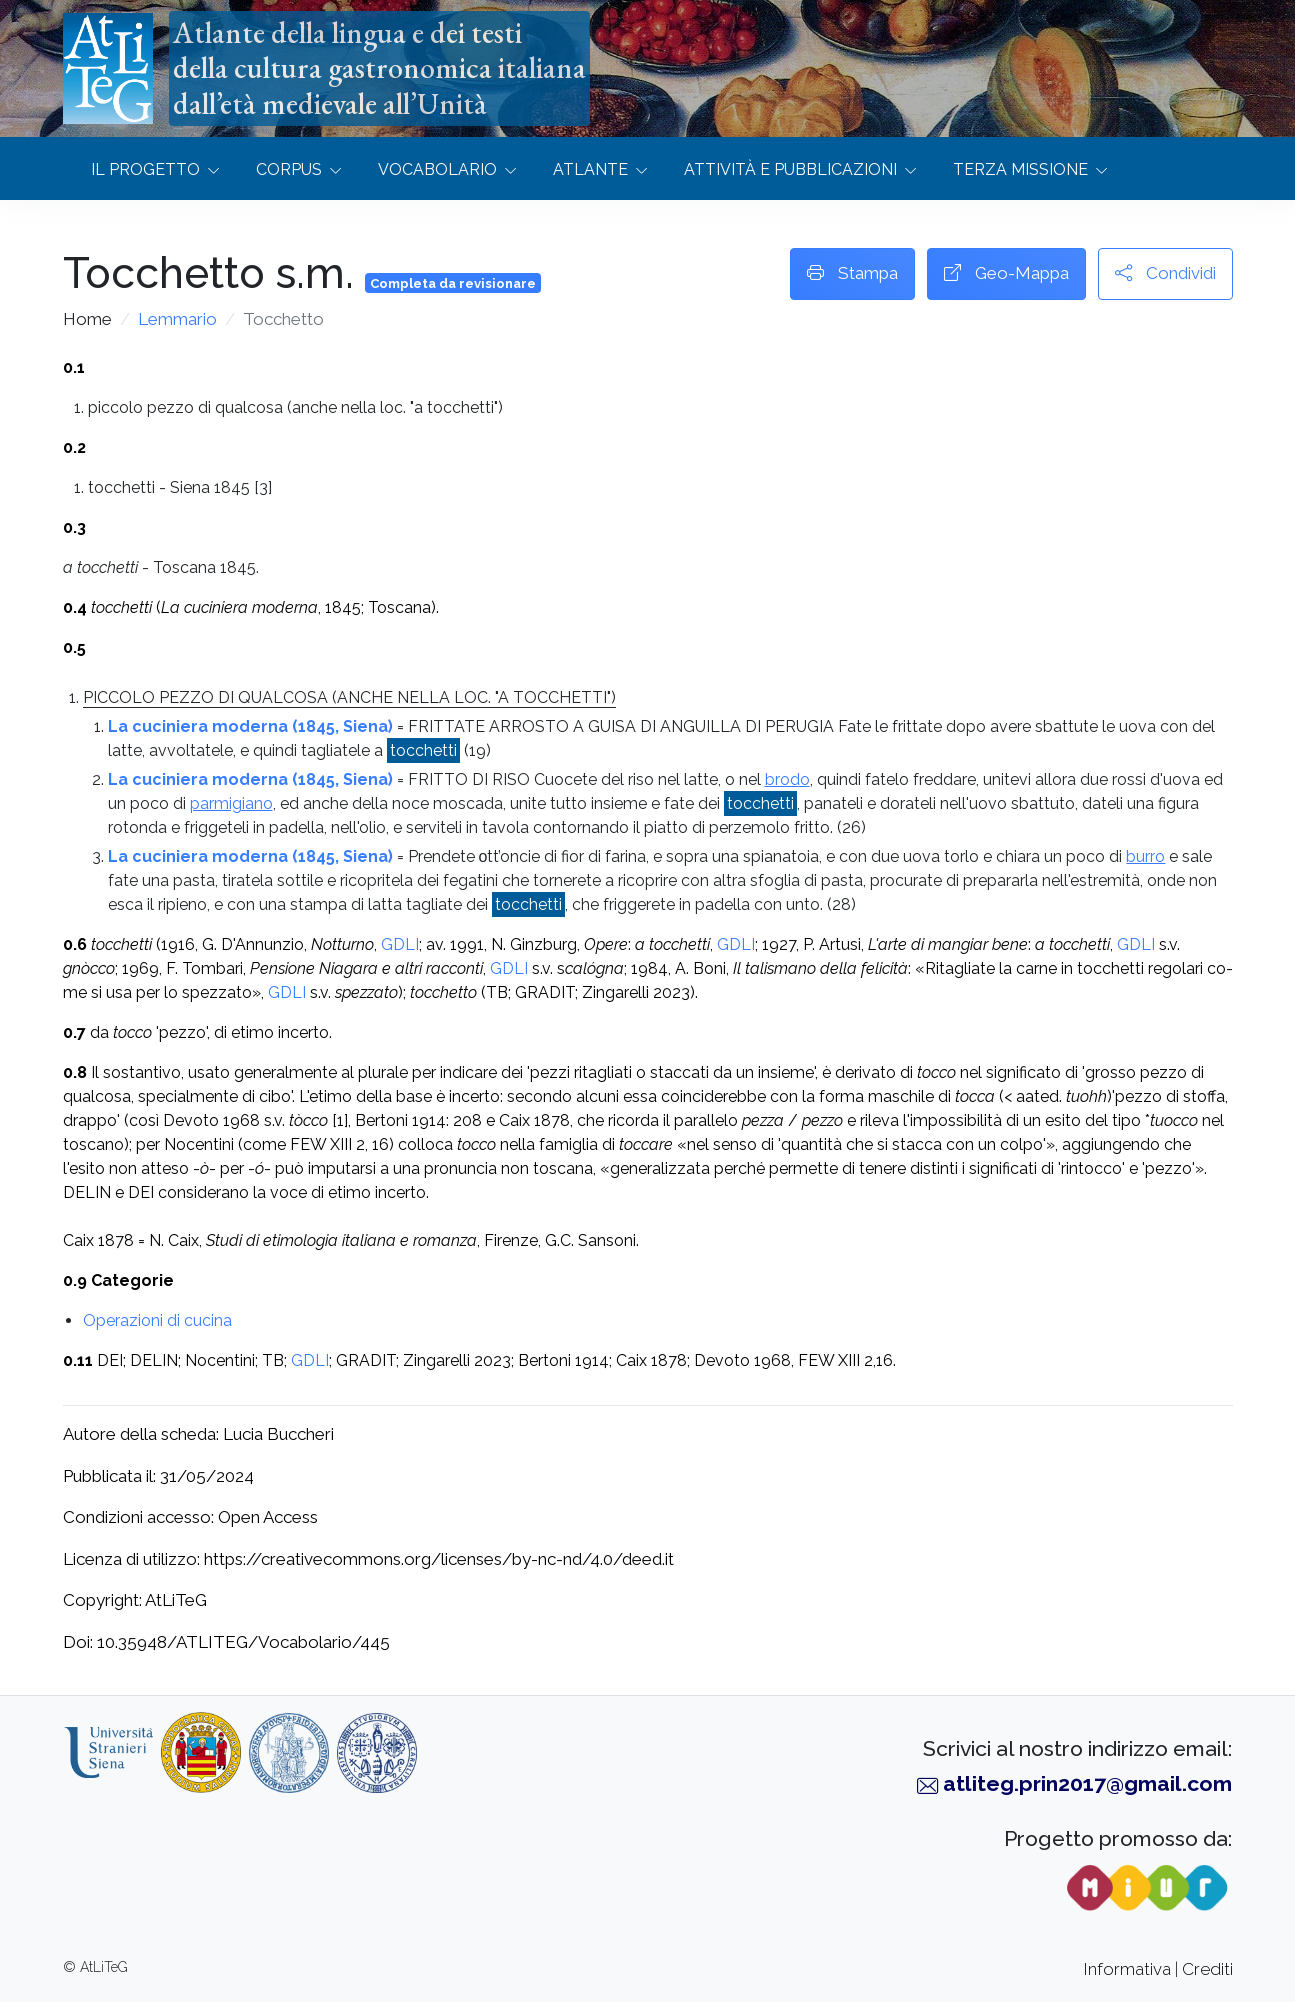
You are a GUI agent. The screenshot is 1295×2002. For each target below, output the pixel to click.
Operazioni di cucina (157, 1320)
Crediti (1207, 1969)
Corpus (289, 169)
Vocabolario (437, 169)
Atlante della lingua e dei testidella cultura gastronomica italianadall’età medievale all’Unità (379, 68)
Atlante (590, 169)
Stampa (852, 274)
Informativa (1127, 1969)
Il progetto (145, 169)
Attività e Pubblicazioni (790, 169)
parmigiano (231, 803)
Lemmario (177, 319)
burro (1145, 856)
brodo (787, 779)
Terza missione (1020, 169)
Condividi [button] (1165, 274)
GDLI (400, 944)
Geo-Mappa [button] (1006, 274)
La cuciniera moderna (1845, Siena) (250, 726)
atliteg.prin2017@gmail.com (1087, 1783)
